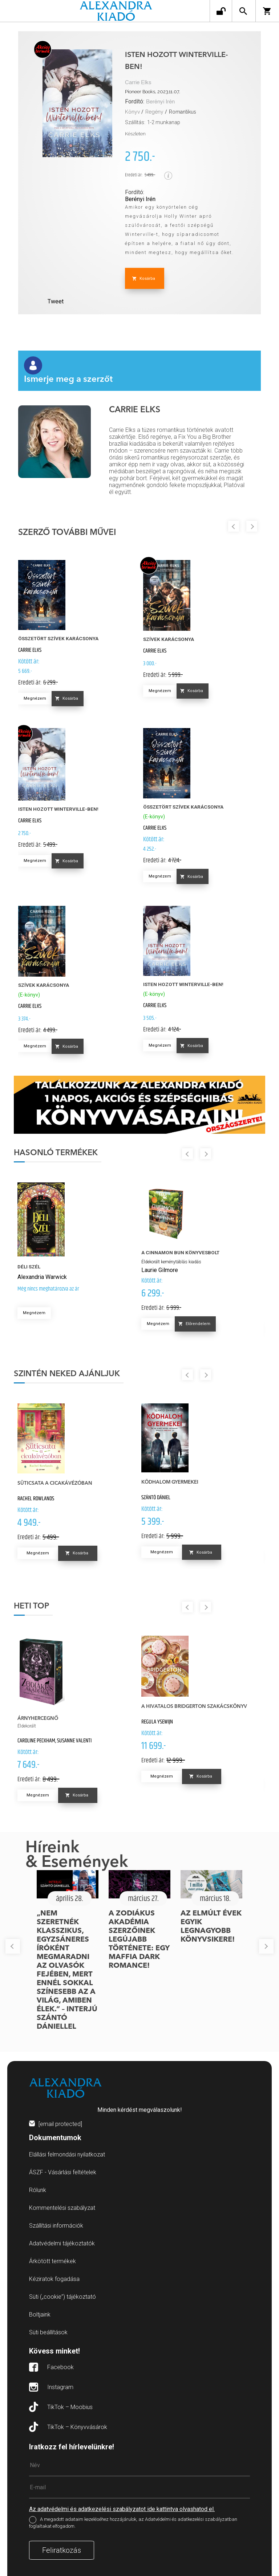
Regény (154, 112)
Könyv (132, 112)
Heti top (31, 1606)
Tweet (56, 301)
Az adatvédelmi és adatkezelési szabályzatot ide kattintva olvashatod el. (122, 2509)
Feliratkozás (61, 2550)
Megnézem (35, 698)
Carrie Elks (138, 82)
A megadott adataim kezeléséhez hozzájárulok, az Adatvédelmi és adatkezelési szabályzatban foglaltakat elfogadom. (133, 2522)
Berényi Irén (160, 102)
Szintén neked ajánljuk (67, 1374)
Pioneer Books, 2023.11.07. (152, 91)
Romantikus (182, 112)
